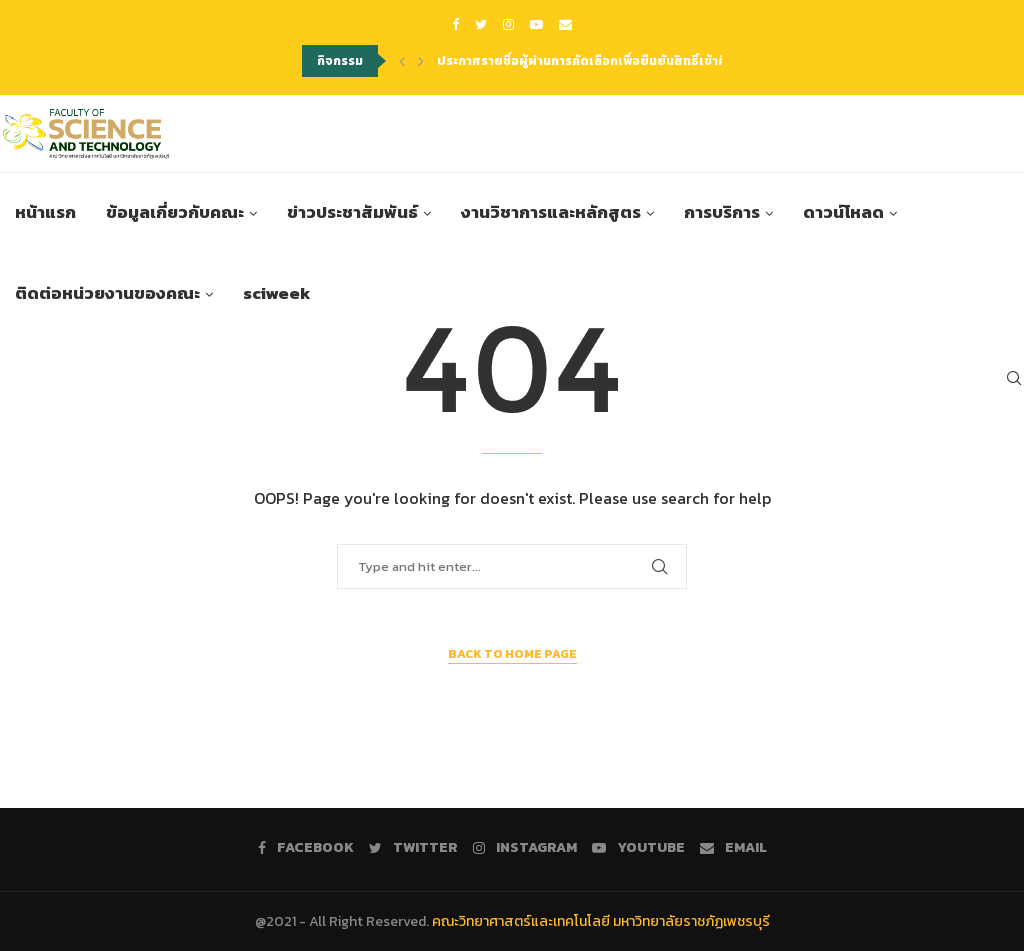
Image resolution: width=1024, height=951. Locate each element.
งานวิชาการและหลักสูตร (551, 215)
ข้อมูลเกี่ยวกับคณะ (175, 215)
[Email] (565, 24)
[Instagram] (508, 24)
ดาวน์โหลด (843, 215)
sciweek (277, 296)
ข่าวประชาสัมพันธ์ (352, 215)
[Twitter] (481, 24)
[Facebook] (455, 24)
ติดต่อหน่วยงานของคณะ (107, 296)
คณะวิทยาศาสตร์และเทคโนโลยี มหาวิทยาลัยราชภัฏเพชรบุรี (601, 921)
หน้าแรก (45, 215)
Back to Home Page (512, 654)
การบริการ (722, 215)
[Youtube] (536, 24)
